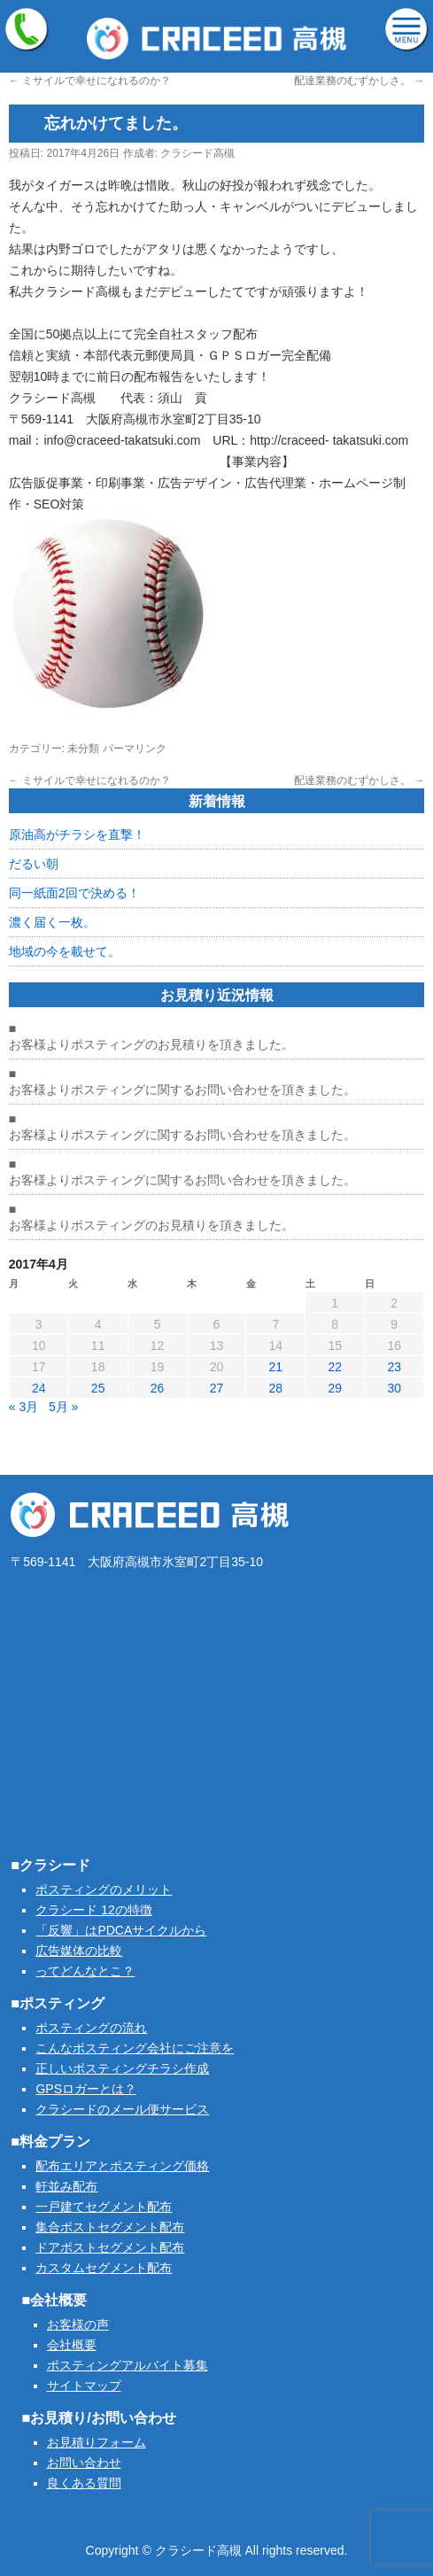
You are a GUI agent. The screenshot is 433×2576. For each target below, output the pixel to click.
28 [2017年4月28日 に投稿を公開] (276, 1388)
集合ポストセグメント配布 (109, 2227)
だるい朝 (33, 864)
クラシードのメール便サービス (122, 2109)
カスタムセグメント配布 (103, 2268)
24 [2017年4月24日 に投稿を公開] (39, 1388)
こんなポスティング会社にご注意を (134, 2048)
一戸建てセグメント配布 (103, 2207)
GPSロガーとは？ (85, 2089)
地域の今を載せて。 (64, 951)
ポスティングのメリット (103, 1889)
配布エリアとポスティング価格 (122, 2166)
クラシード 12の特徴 (93, 1910)
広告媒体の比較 (78, 1951)
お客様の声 (78, 2324)
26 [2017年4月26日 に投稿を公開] (158, 1388)
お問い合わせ (84, 2463)
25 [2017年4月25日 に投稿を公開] (98, 1388)
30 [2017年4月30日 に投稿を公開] (394, 1388)
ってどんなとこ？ (85, 1971)
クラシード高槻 (197, 153)
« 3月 (23, 1407)
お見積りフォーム (96, 2442)
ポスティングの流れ (91, 2028)
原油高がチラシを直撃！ (77, 834)
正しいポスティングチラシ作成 (122, 2068)
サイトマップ (84, 2385)
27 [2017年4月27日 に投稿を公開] (217, 1388)
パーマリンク (134, 748)
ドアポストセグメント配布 (109, 2247)
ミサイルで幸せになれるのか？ (90, 80)
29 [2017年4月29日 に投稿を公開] (335, 1388)
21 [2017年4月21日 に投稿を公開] (276, 1367)
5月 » (63, 1407)
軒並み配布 (66, 2186)
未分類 (83, 748)
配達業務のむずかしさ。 (359, 80)
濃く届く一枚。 (52, 922)
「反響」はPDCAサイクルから (120, 1930)
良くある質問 (84, 2483)
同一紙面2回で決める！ (74, 893)
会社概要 (72, 2345)
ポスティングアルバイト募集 (127, 2365)
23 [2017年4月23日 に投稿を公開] (394, 1367)
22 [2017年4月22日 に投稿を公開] (335, 1367)
